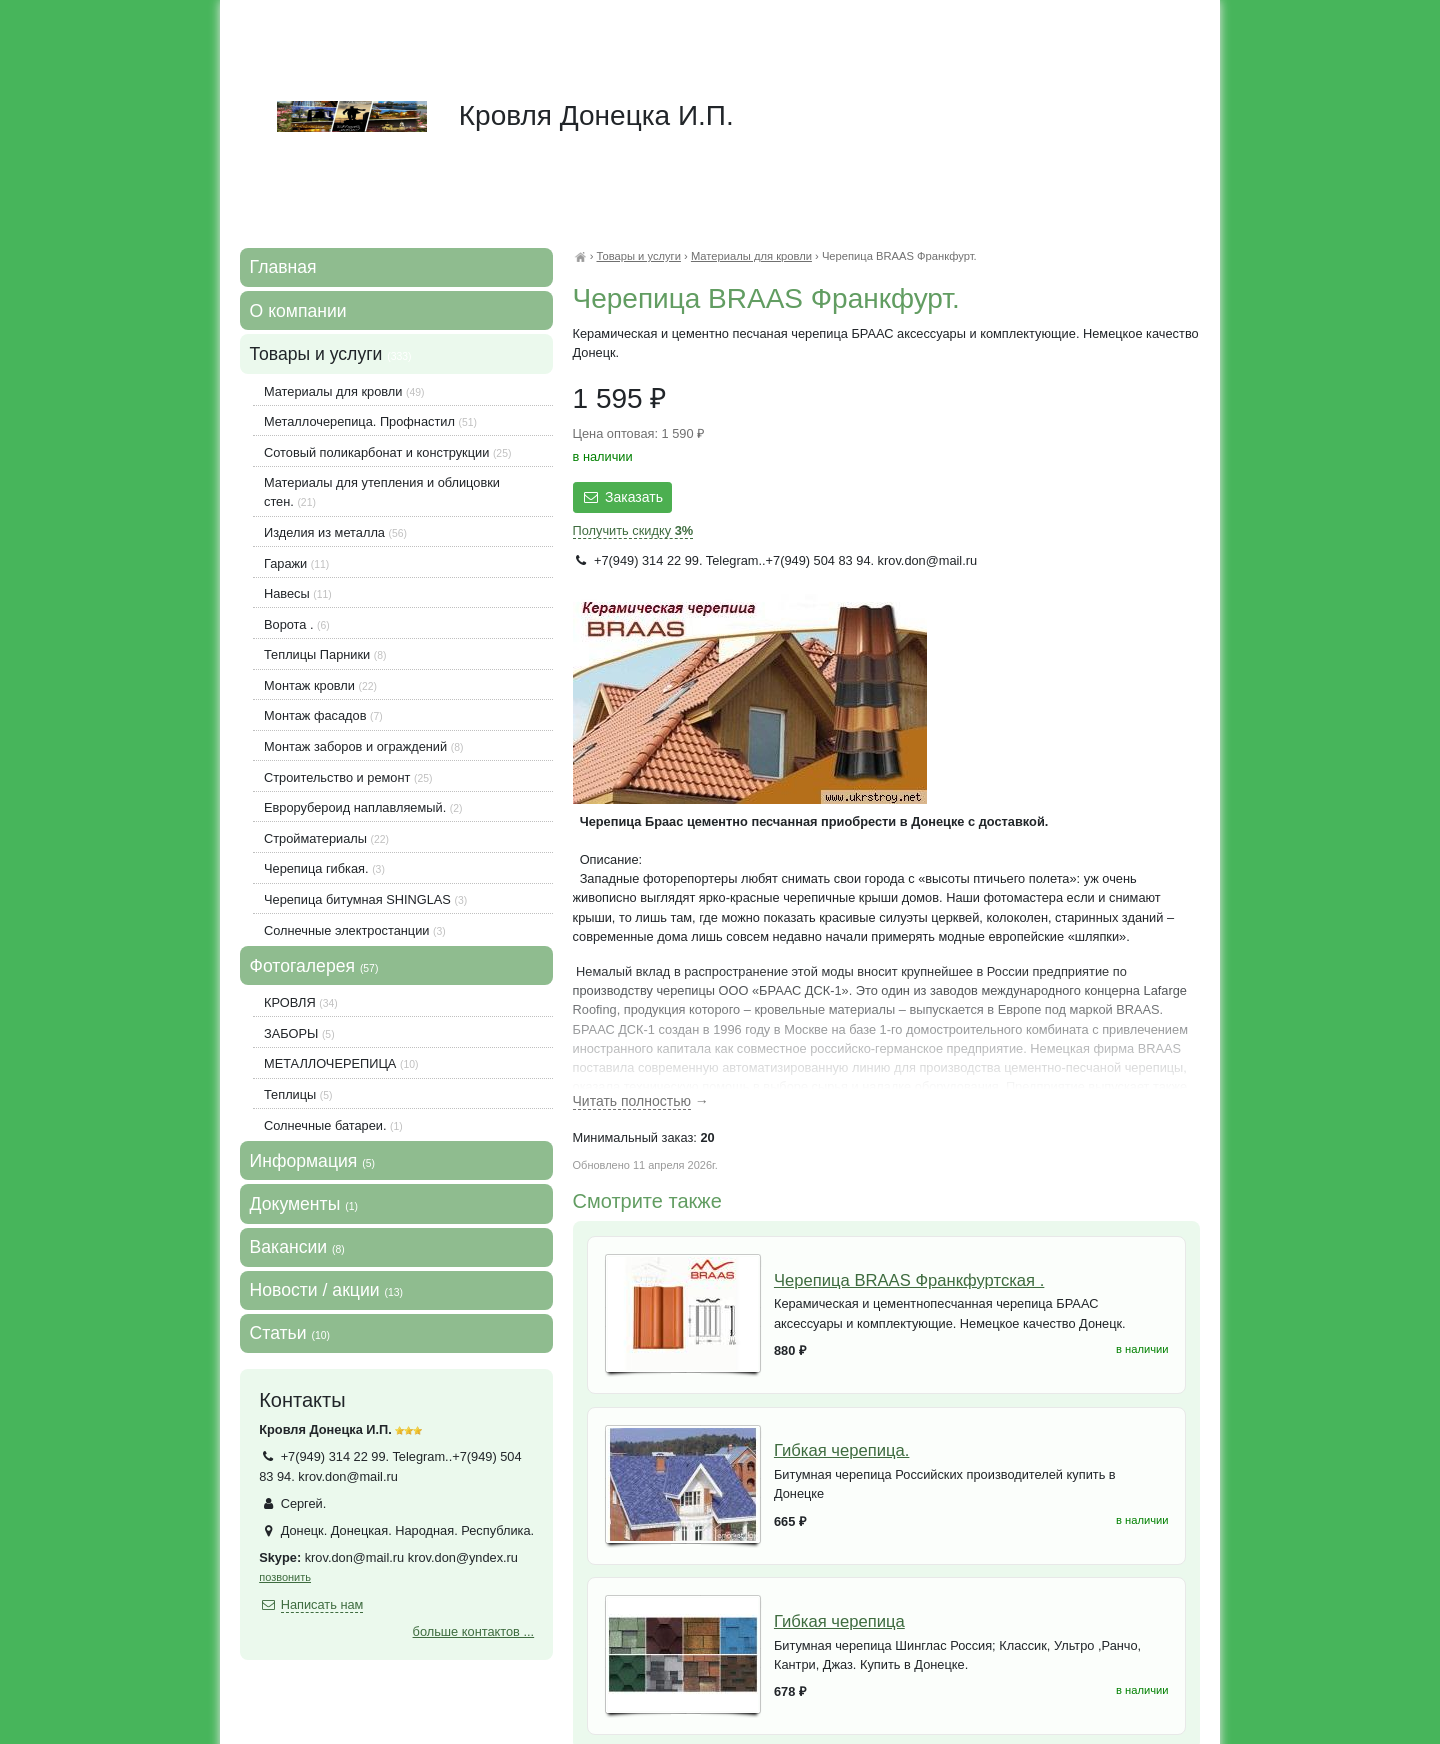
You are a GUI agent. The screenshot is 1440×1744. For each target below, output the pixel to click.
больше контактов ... (474, 1631)
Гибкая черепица (839, 1621)
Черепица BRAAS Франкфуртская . (909, 1280)
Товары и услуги (638, 256)
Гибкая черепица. (841, 1450)
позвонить (285, 1577)
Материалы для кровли (751, 256)
